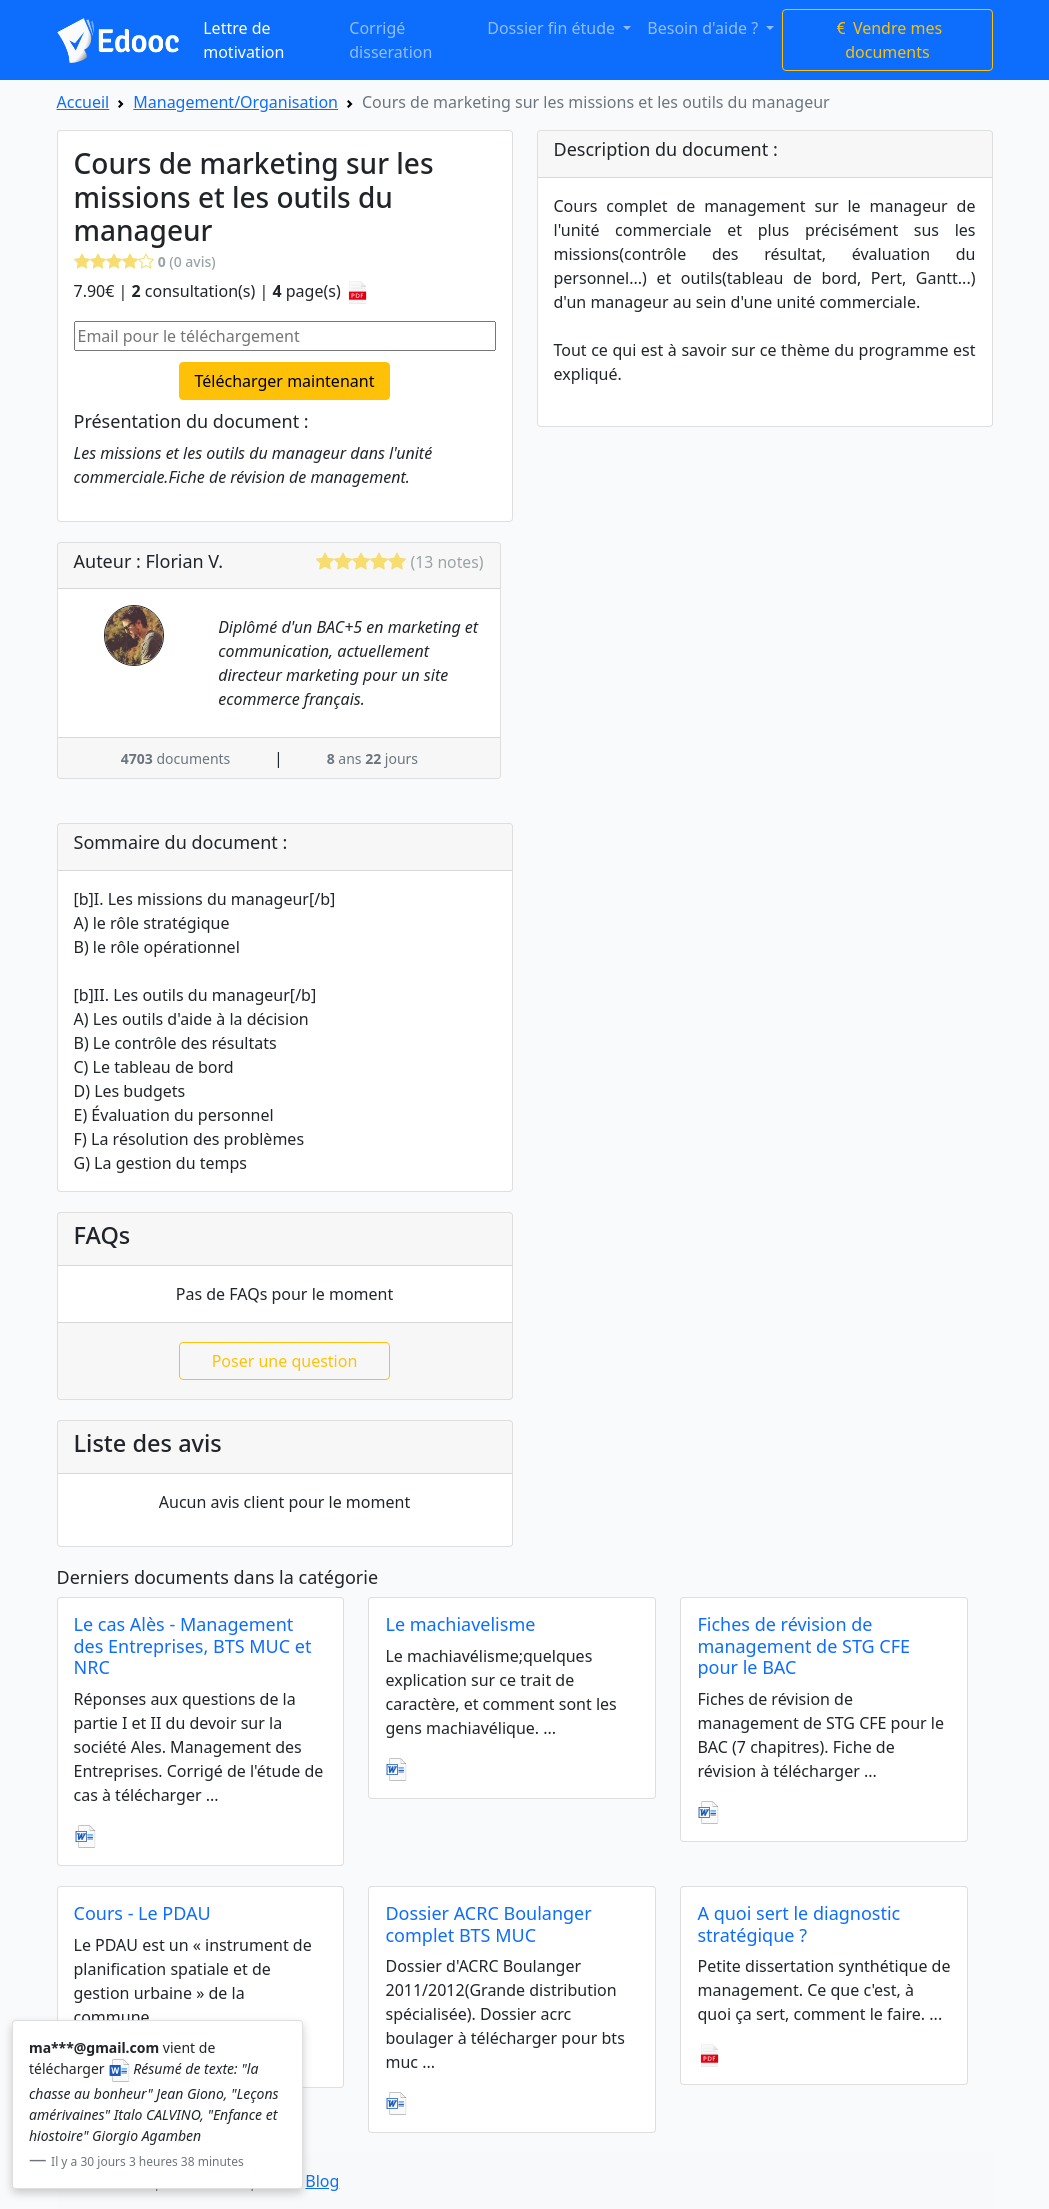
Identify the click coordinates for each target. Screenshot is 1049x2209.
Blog (322, 2181)
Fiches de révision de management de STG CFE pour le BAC (803, 1645)
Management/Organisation (235, 102)
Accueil (83, 102)
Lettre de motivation (243, 40)
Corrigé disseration (390, 40)
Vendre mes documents (887, 40)
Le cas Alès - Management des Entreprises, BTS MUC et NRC (193, 1645)
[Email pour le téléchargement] (285, 336)
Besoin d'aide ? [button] (704, 28)
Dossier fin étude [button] (553, 28)
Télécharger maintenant (285, 381)
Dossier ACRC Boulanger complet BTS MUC (488, 1924)
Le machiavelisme (460, 1624)
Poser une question (285, 1361)
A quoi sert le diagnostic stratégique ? (798, 1924)
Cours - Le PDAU (142, 1913)
